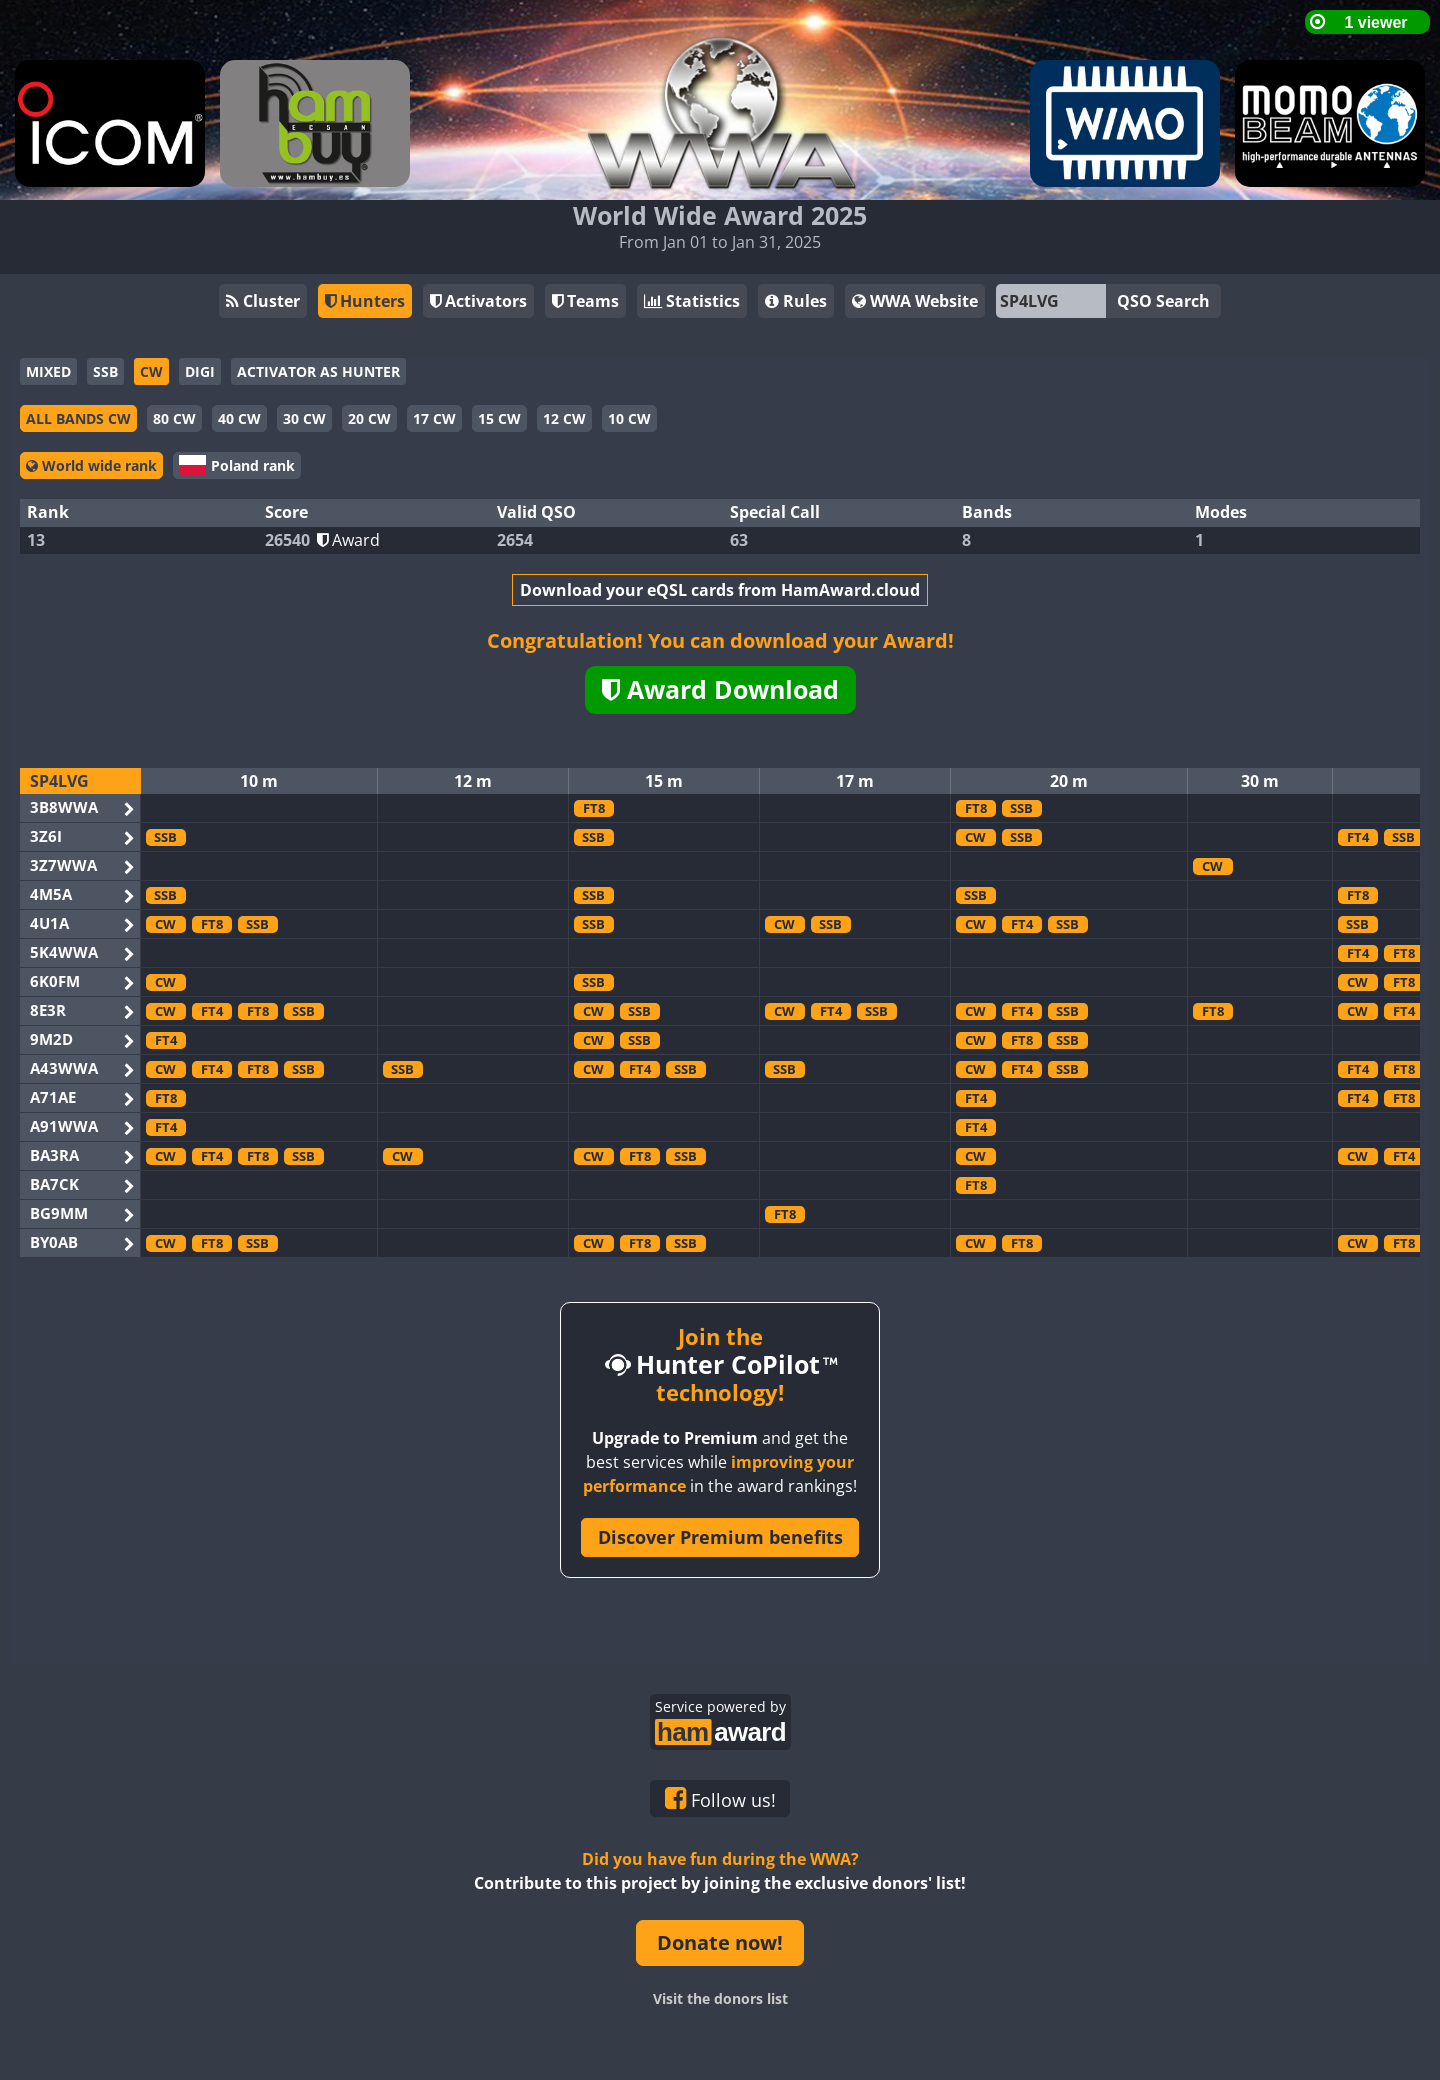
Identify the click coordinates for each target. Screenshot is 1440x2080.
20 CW (369, 418)
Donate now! (720, 1942)
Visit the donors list (720, 1998)
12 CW (564, 418)
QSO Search (1163, 301)
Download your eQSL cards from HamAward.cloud (720, 590)
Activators (478, 301)
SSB (105, 371)
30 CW (304, 418)
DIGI (200, 371)
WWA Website (915, 301)
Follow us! (720, 1799)
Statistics (692, 301)
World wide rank (91, 465)
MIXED (48, 371)
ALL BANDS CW (78, 418)
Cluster (263, 301)
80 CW (174, 418)
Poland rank (237, 465)
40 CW (239, 418)
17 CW (434, 418)
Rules (796, 301)
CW (151, 371)
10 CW (629, 418)
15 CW (499, 418)
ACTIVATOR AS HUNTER (318, 371)
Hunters (365, 301)
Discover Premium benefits (720, 1537)
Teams (585, 301)
